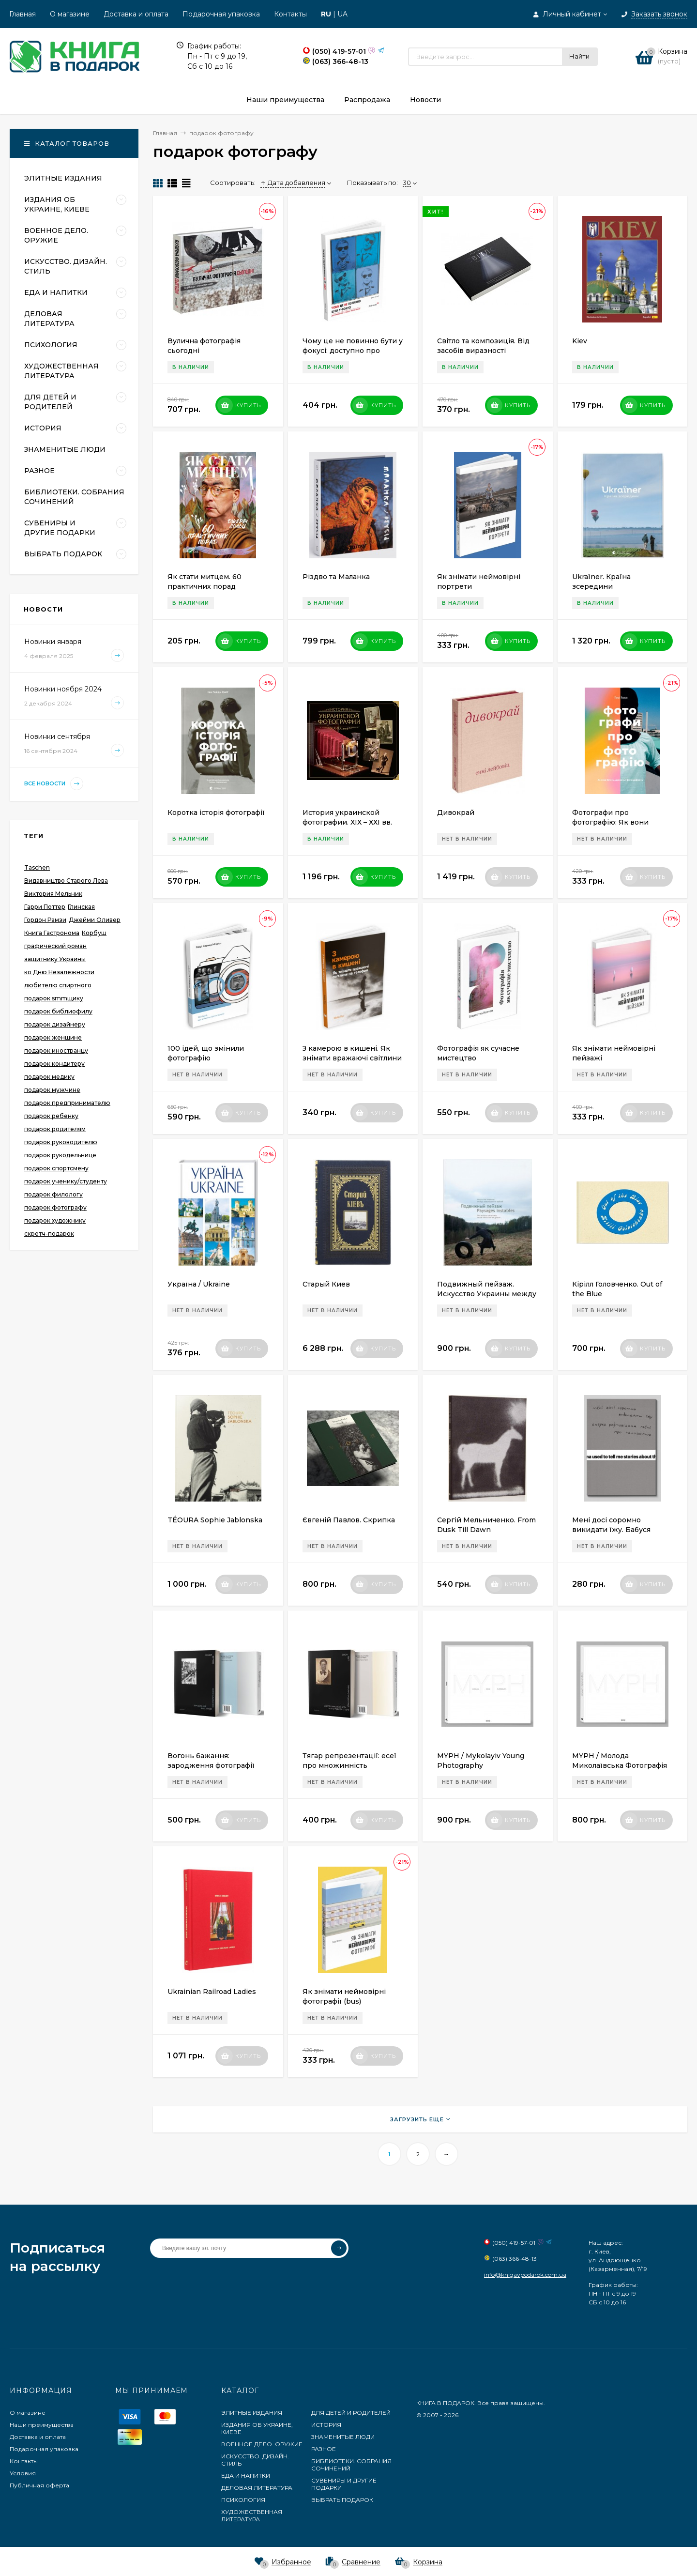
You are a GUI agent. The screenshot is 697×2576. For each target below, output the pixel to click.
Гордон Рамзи (45, 919)
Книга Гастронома (51, 932)
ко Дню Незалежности (59, 972)
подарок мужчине (52, 1089)
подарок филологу (53, 1194)
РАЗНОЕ (323, 2449)
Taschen (37, 867)
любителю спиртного (57, 985)
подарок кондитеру (54, 1063)
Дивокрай (455, 812)
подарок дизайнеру (54, 1024)
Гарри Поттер (44, 906)
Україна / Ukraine (198, 1284)
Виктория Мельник (53, 893)
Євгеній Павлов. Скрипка (349, 1520)
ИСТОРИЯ (326, 2424)
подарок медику (49, 1076)
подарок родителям (55, 1129)
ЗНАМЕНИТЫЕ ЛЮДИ (343, 2436)
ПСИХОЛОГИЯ (243, 2499)
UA (342, 14)
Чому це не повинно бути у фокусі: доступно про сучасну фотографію (353, 351)
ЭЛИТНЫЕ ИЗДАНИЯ (251, 2412)
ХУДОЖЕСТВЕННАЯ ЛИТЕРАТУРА (251, 2515)
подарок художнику (55, 1220)
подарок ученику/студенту (65, 1181)
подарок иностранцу (56, 1050)
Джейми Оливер (95, 919)
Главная (22, 14)
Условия (23, 2473)
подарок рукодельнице (60, 1155)
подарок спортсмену (56, 1168)
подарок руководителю (60, 1142)
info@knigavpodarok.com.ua (525, 2274)
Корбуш (94, 932)
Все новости (53, 783)
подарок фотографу (55, 1207)
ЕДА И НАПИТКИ (245, 2475)
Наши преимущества (42, 2424)
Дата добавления (292, 182)
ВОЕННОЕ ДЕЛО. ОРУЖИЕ (262, 2444)
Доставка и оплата (136, 14)
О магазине (70, 14)
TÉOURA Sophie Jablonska (214, 1520)
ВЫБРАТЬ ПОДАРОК (342, 2499)
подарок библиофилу (58, 1011)
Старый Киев (326, 1284)
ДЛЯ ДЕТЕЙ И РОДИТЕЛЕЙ (351, 2412)
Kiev (579, 341)
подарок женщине (53, 1037)
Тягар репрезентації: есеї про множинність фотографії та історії (349, 1765)
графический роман (55, 946)
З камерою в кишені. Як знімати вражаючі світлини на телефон (352, 1058)
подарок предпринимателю (67, 1102)
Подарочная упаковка (221, 14)
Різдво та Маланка (336, 576)
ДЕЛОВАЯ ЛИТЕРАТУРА (256, 2487)
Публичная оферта (39, 2485)
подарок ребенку (51, 1115)
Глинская (81, 906)
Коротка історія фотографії (216, 812)
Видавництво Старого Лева (66, 880)
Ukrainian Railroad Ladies (211, 1991)
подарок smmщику (53, 998)
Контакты (290, 14)
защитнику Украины (55, 959)
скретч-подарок (49, 1233)
